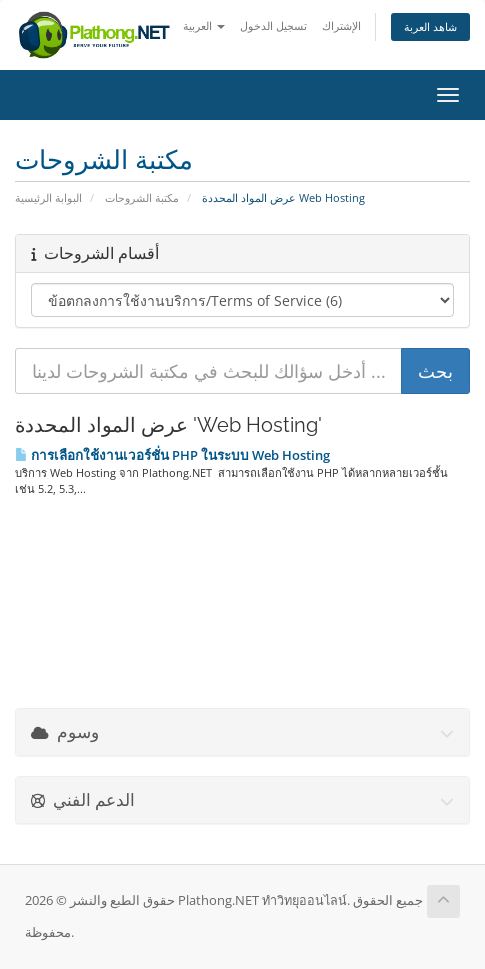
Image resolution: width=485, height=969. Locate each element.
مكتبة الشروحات (142, 197)
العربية (204, 25)
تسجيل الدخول (273, 25)
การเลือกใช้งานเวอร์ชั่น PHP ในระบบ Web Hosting (172, 455)
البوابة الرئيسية (48, 197)
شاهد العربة (430, 26)
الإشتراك (341, 25)
